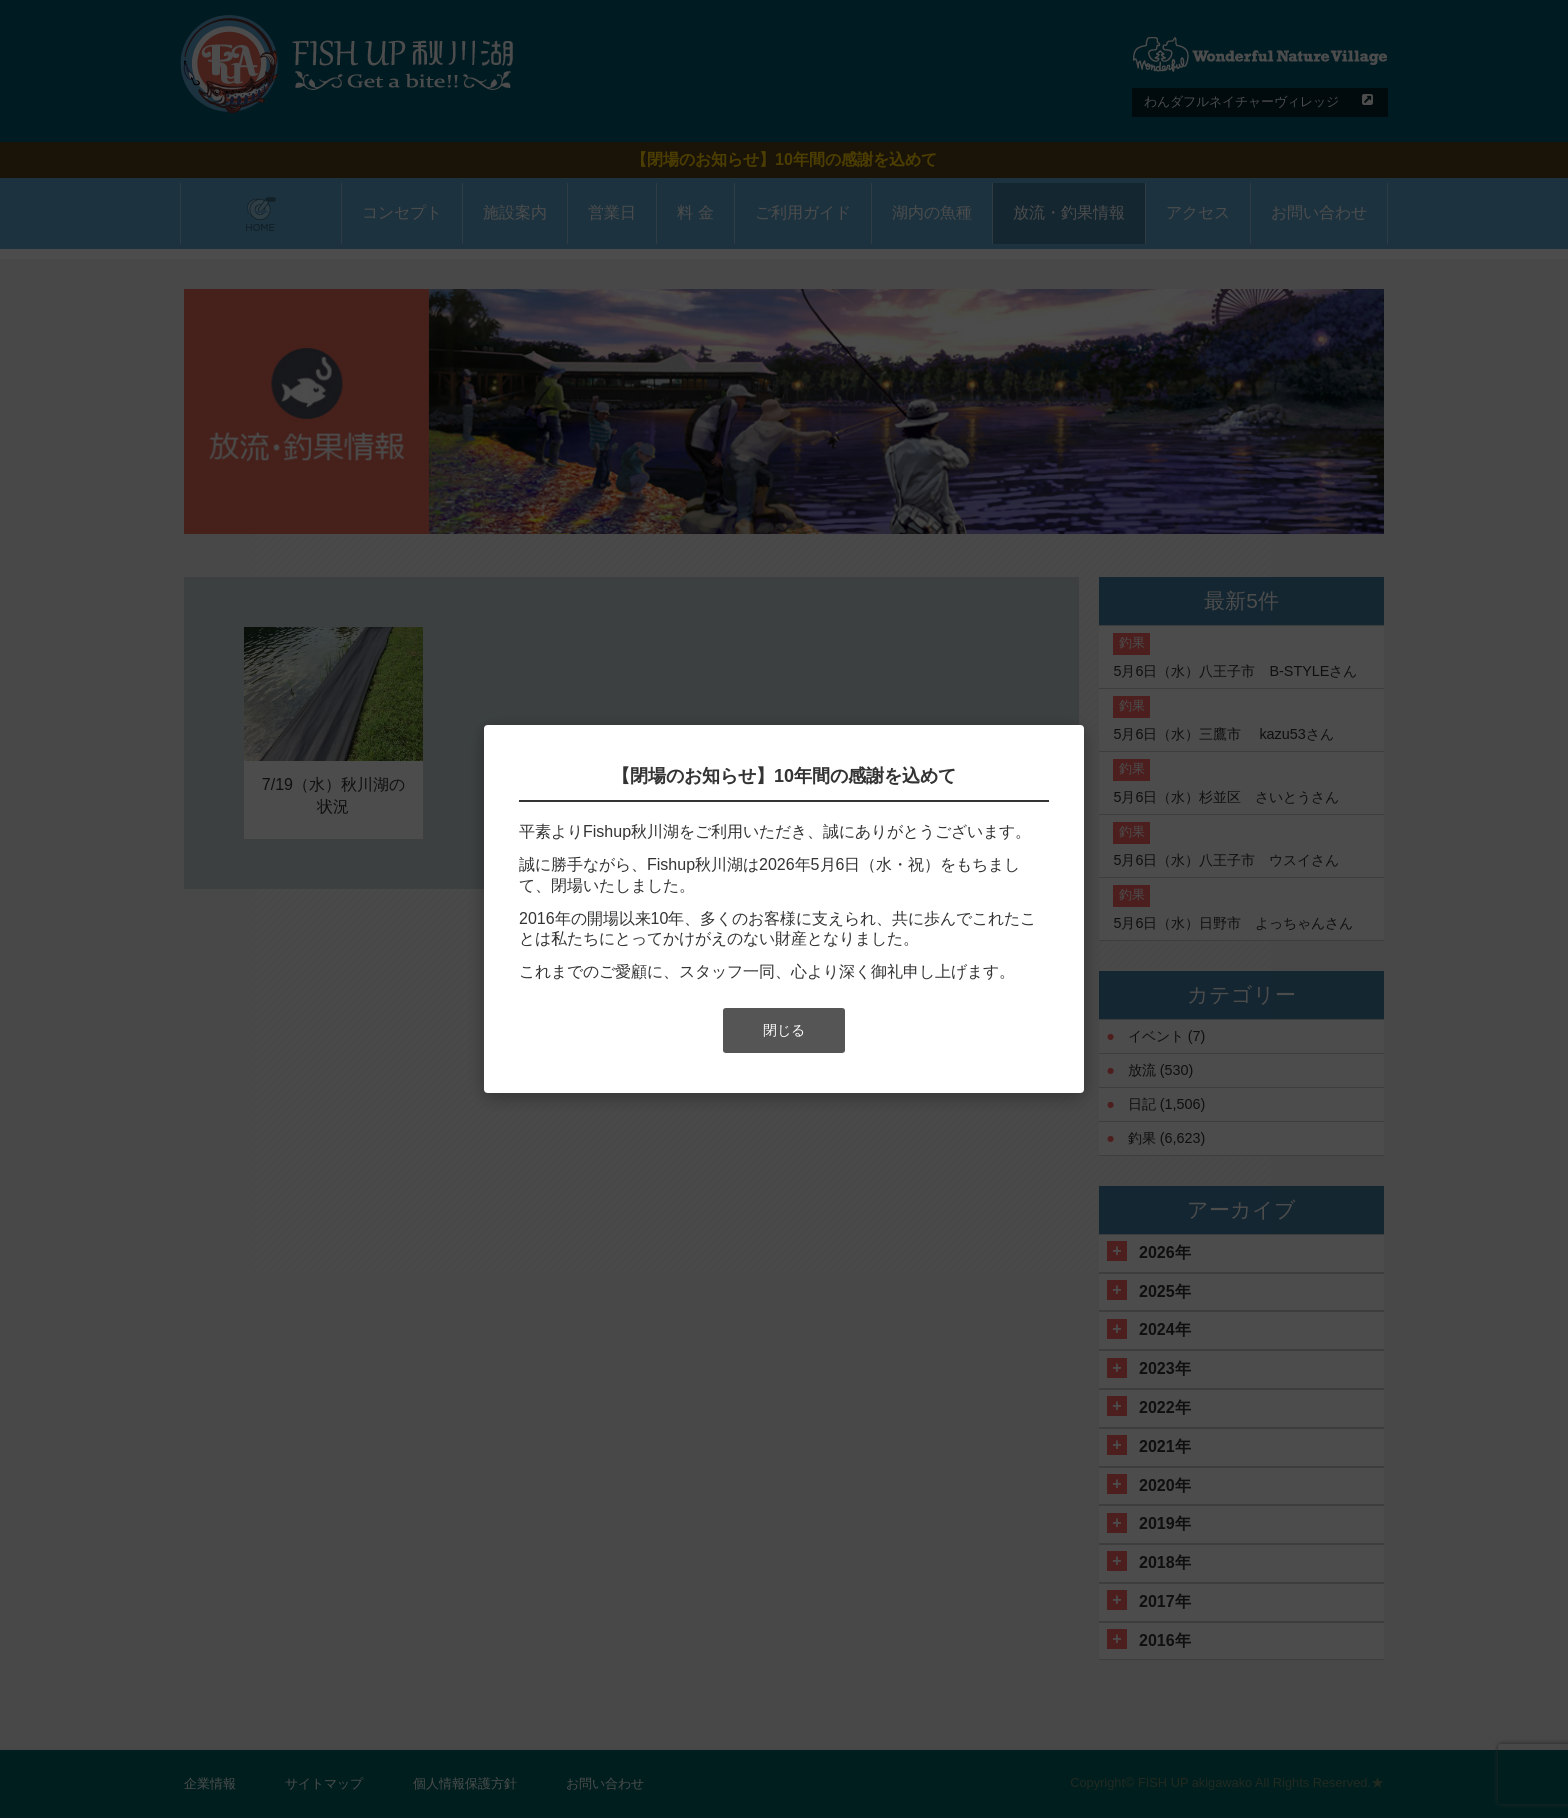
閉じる (784, 1030)
